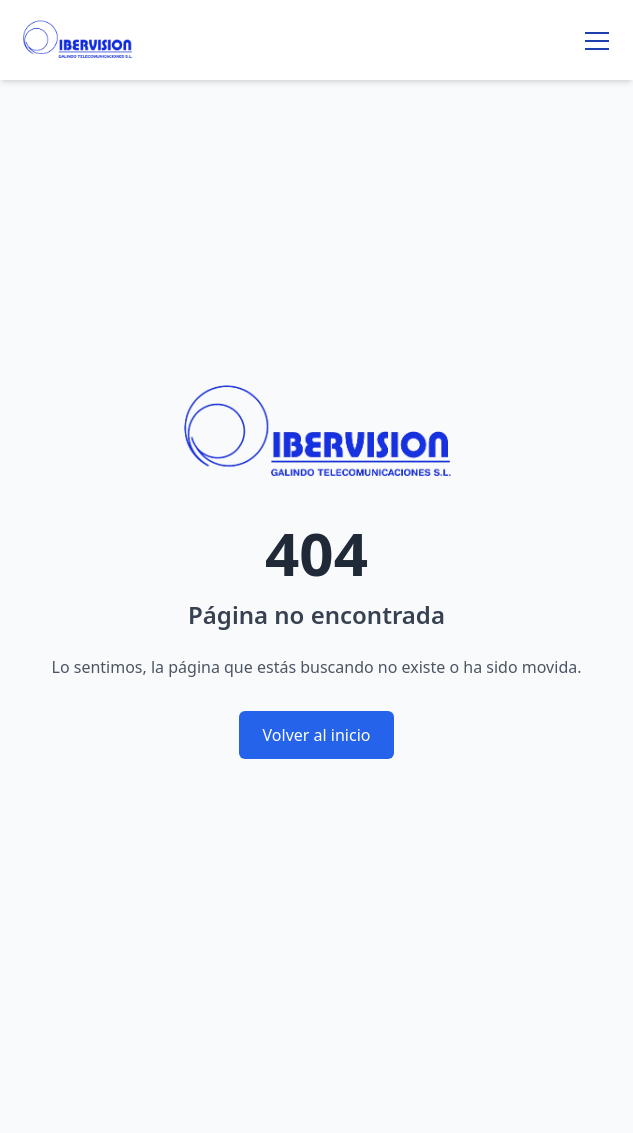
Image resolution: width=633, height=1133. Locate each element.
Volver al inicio (317, 735)
